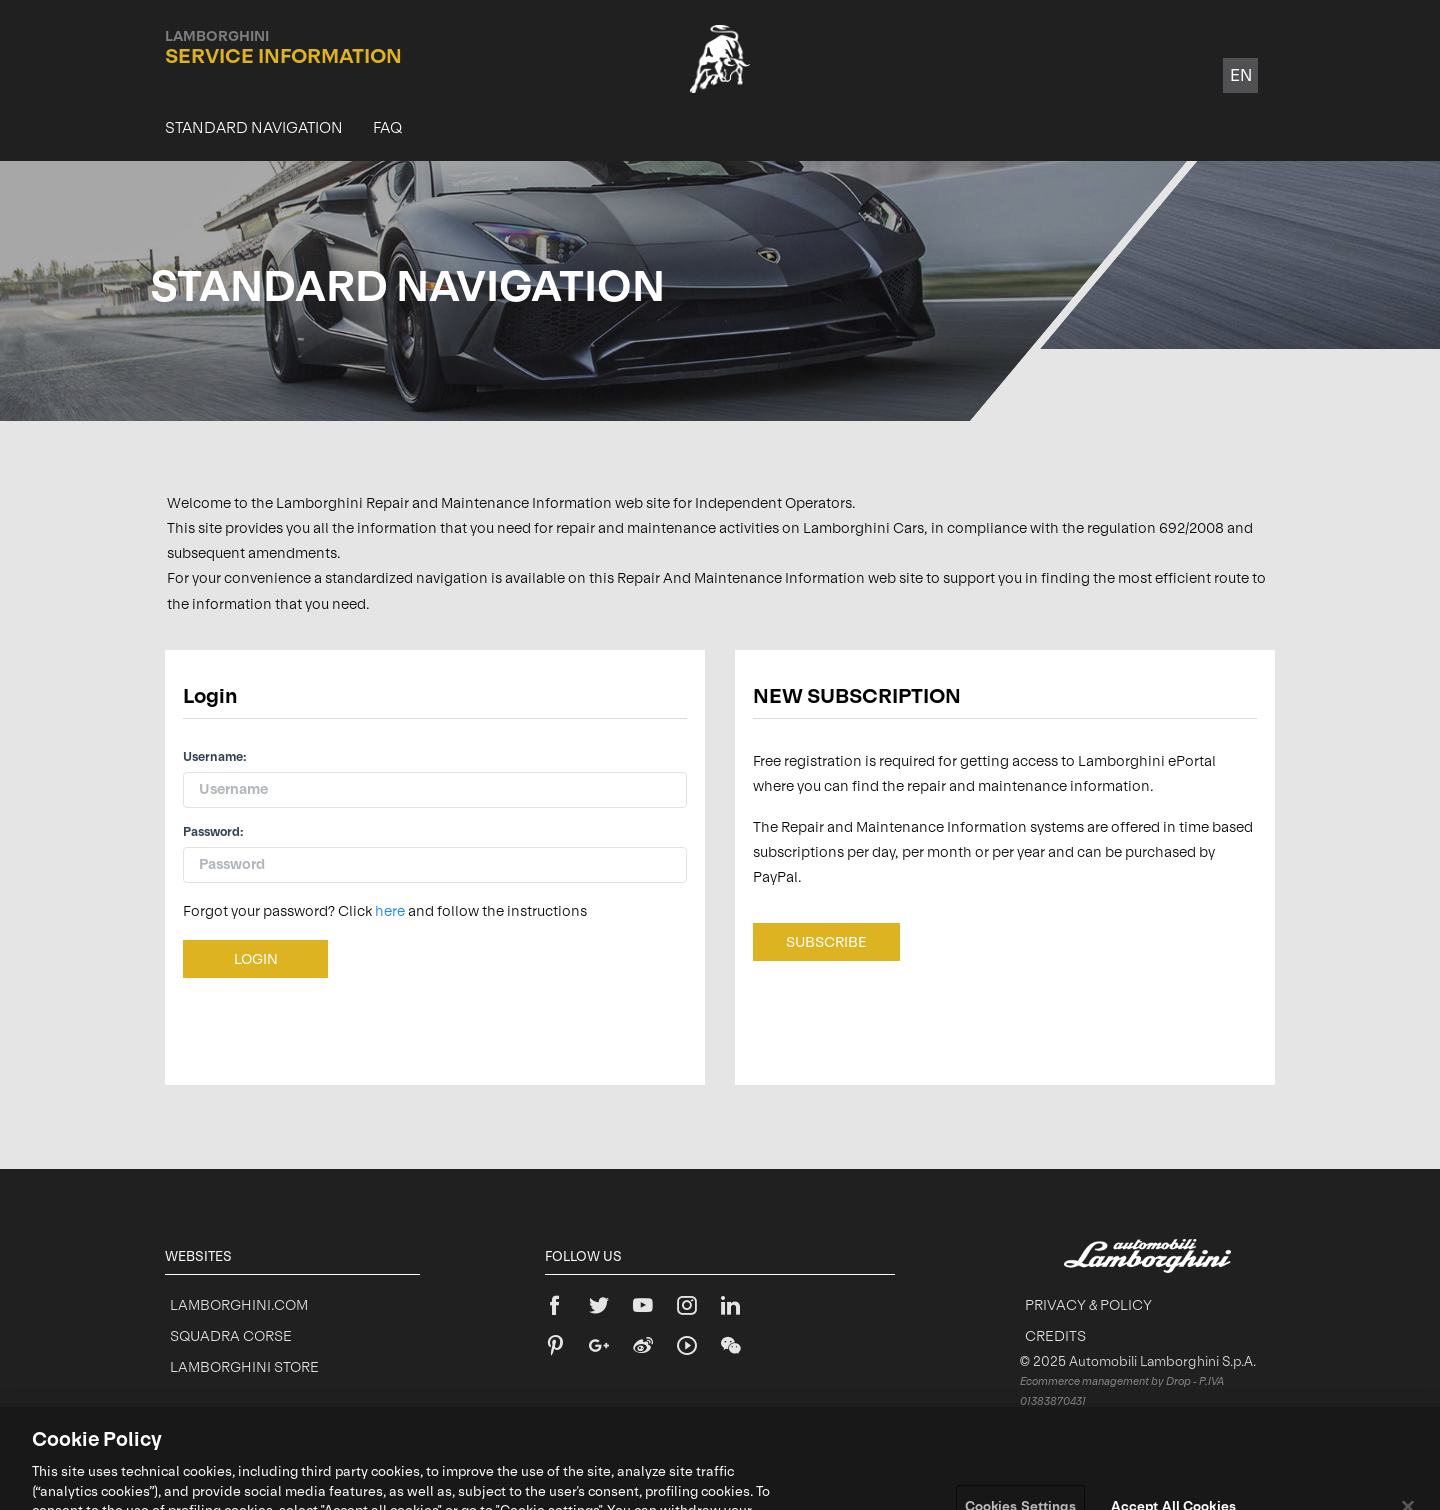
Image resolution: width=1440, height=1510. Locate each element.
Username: (215, 757)
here (390, 911)
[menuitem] (254, 128)
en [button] (1241, 75)
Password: (213, 832)
